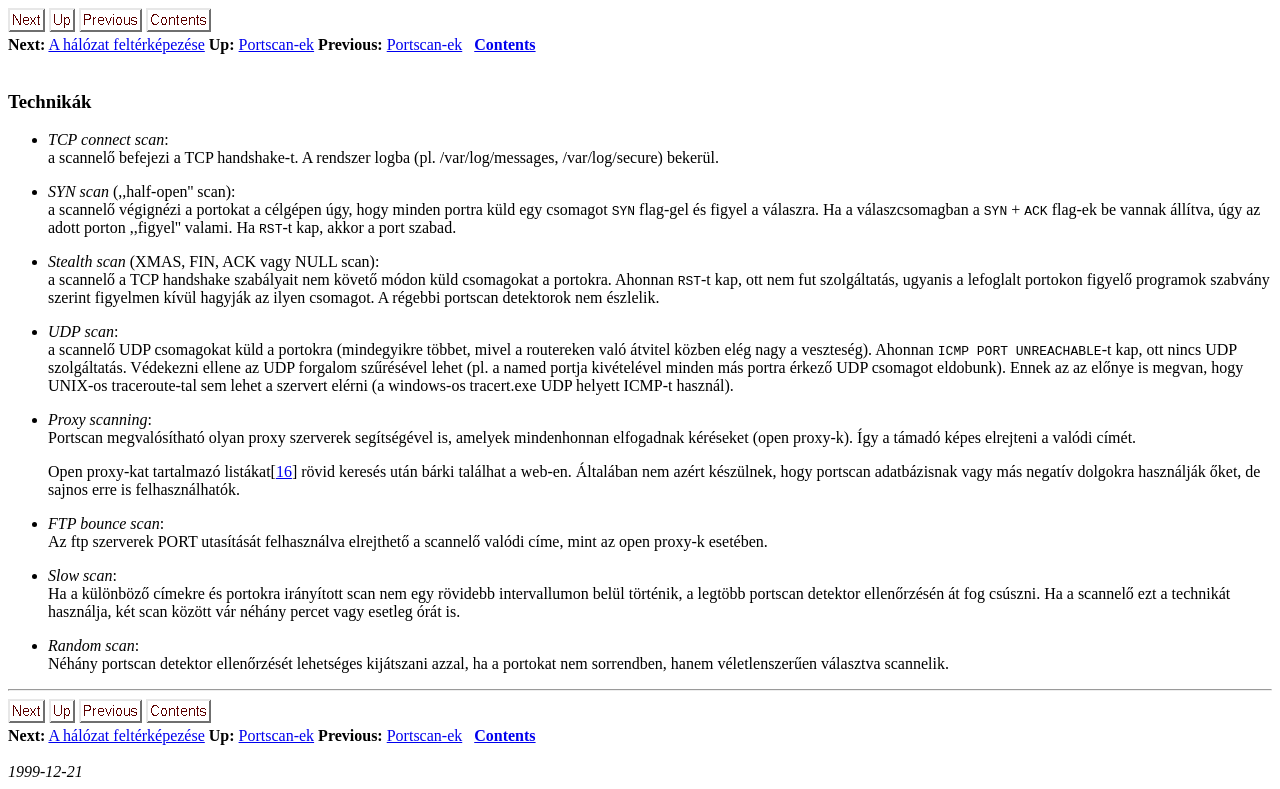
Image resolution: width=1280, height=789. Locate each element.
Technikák (50, 101)
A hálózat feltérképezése (126, 44)
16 (284, 471)
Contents (504, 44)
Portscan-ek (277, 44)
